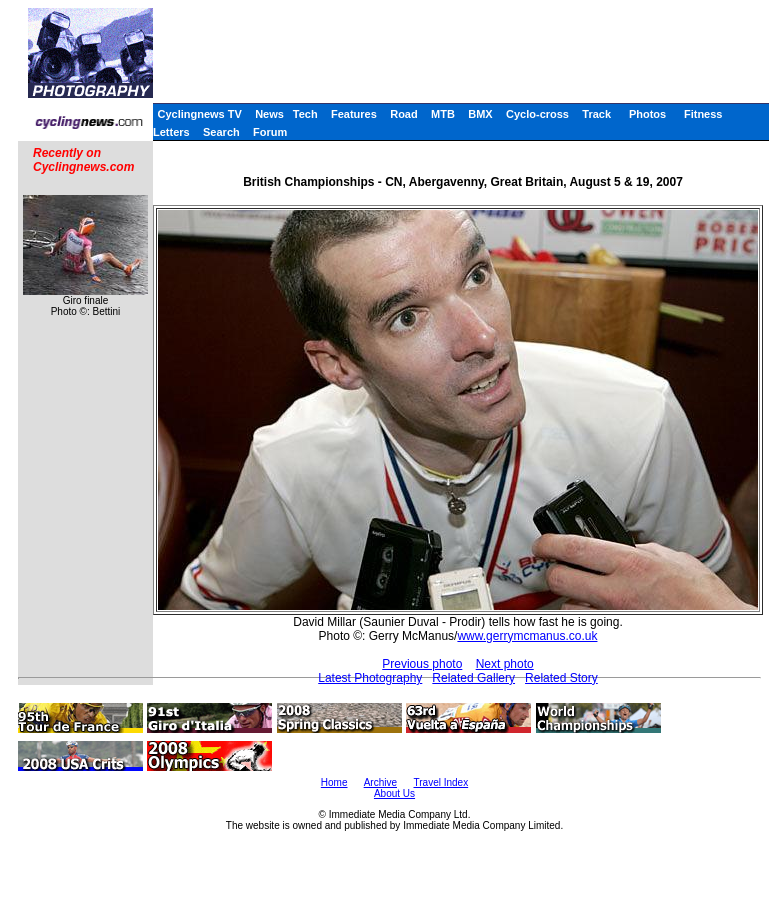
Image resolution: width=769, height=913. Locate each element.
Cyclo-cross (537, 114)
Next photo (505, 664)
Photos (647, 114)
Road (404, 114)
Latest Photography (370, 678)
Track (596, 114)
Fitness (703, 114)
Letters (171, 132)
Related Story (561, 678)
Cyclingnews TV (199, 114)
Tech (305, 114)
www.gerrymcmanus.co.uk (527, 636)
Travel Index (441, 782)
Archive (380, 782)
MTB (443, 114)
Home (334, 782)
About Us (394, 793)
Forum (270, 132)
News (269, 114)
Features (354, 114)
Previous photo (422, 664)
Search (221, 132)
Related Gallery (473, 678)
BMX (480, 114)
